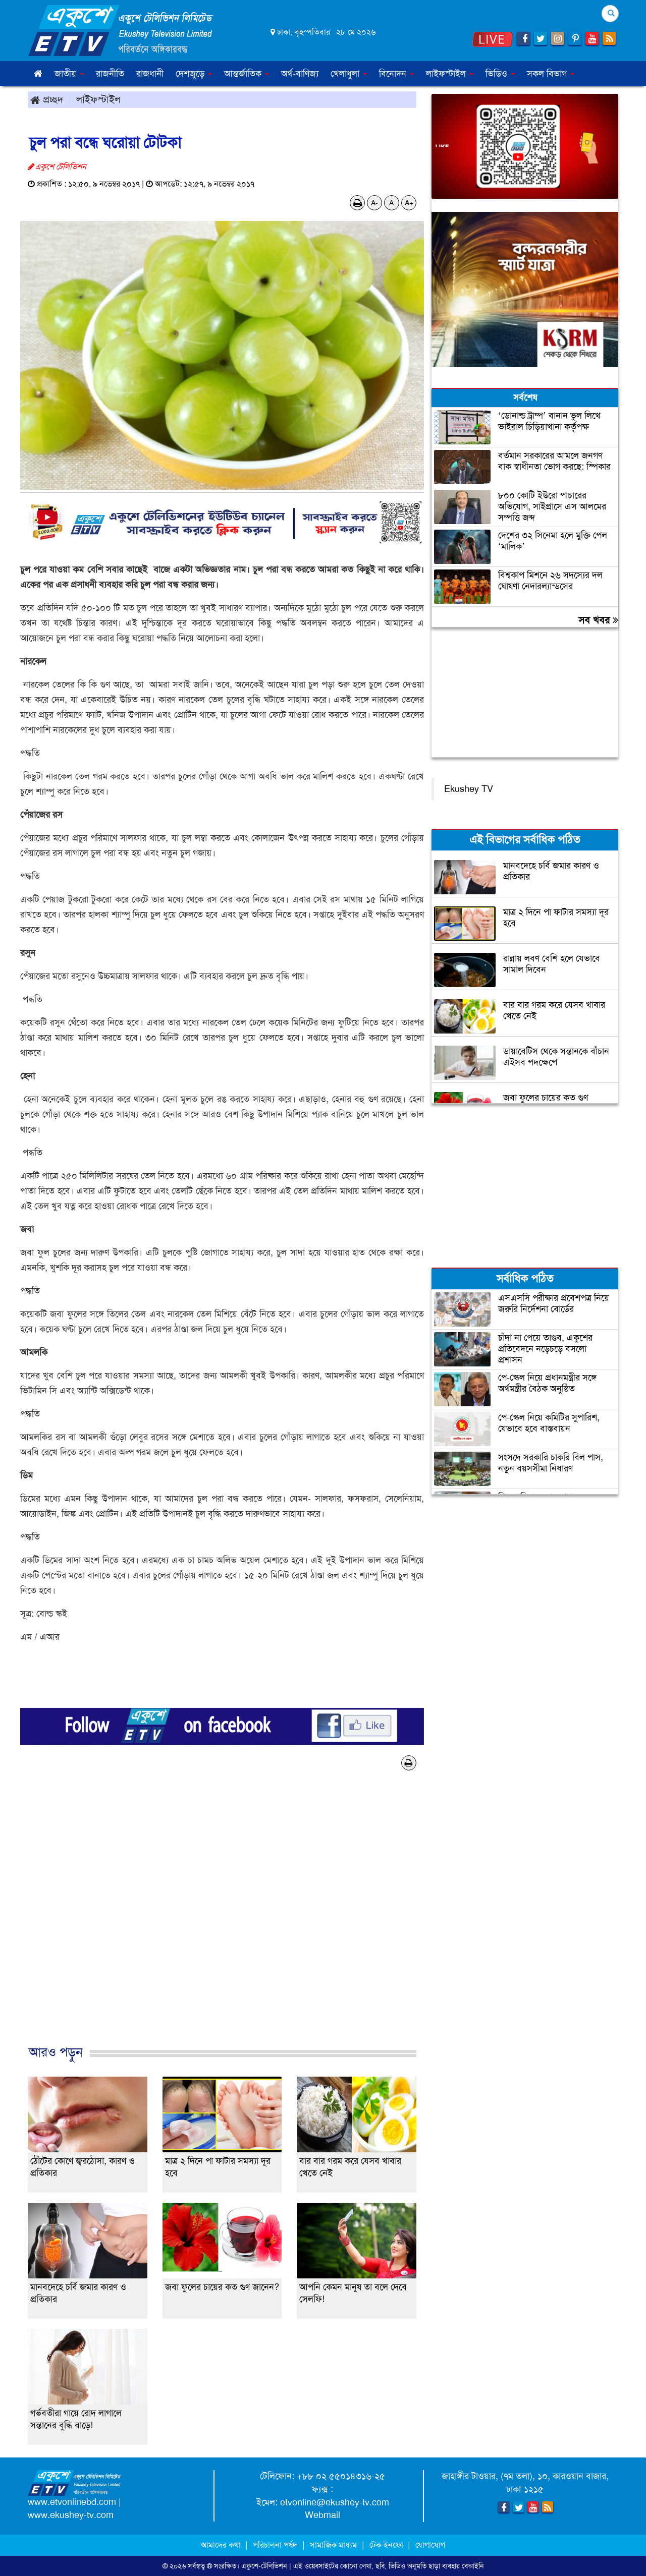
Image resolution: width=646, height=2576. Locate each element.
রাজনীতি (110, 74)
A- (374, 202)
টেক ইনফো (387, 2545)
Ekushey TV (468, 789)
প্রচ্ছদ (46, 99)
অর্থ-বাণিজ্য (299, 74)
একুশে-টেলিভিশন (264, 2565)
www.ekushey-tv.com (71, 2515)
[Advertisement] (222, 1918)
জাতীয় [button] (69, 74)
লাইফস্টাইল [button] (449, 74)
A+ (409, 202)
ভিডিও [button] (500, 74)
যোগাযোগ (430, 2545)
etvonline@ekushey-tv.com (334, 2502)
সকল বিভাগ (550, 74)
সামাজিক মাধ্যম (333, 2545)
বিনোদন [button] (396, 74)
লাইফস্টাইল (98, 99)
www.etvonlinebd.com (72, 2502)
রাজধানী (150, 74)
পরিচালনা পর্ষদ (275, 2545)
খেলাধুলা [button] (349, 74)
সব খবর (598, 619)
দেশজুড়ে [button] (194, 74)
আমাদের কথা (222, 2545)
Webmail (322, 2515)
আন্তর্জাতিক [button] (246, 74)
